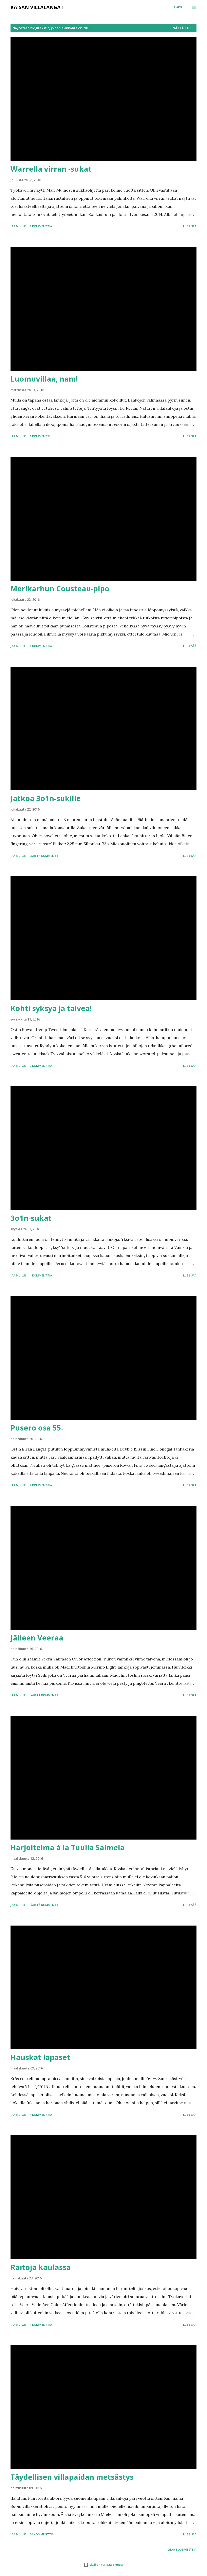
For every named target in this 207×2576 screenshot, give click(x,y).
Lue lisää (189, 226)
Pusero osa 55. (37, 1428)
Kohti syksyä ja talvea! (51, 1008)
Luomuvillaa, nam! (44, 379)
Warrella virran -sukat (51, 169)
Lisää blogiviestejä (182, 2549)
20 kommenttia (42, 2534)
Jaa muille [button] (18, 226)
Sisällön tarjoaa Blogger (104, 2565)
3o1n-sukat (31, 1218)
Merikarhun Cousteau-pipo (60, 589)
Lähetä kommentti (44, 856)
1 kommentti (40, 436)
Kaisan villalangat (37, 7)
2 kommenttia (41, 226)
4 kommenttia (41, 646)
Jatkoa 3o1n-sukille (46, 798)
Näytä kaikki (183, 28)
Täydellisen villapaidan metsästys (72, 2477)
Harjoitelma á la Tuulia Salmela (68, 1847)
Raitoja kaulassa (41, 2267)
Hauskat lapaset (40, 2057)
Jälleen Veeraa (37, 1638)
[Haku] (178, 7)
